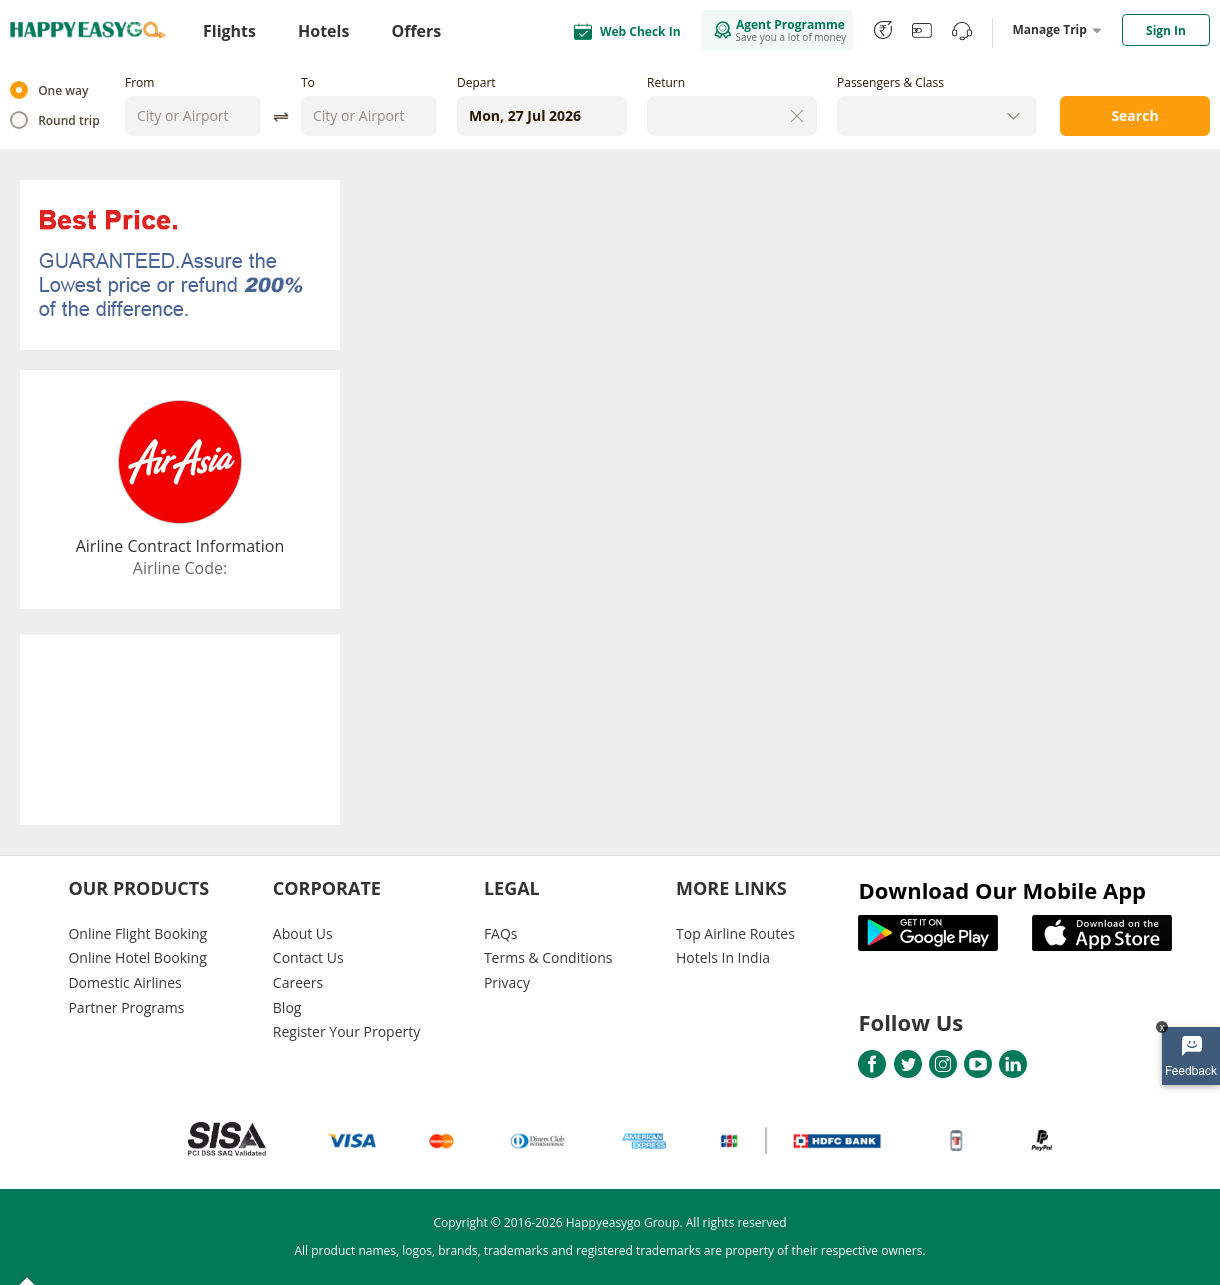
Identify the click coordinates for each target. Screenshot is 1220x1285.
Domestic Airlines (124, 982)
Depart (476, 82)
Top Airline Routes (735, 933)
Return (666, 82)
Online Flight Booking (137, 933)
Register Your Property (346, 1031)
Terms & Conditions (548, 957)
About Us (303, 933)
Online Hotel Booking (137, 957)
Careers (298, 982)
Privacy (507, 982)
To (308, 82)
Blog (287, 1007)
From (139, 82)
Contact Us (308, 957)
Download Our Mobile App (1002, 890)
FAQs (501, 933)
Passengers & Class (890, 82)
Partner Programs (126, 1007)
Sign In (1166, 30)
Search (1134, 115)
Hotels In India (723, 957)
